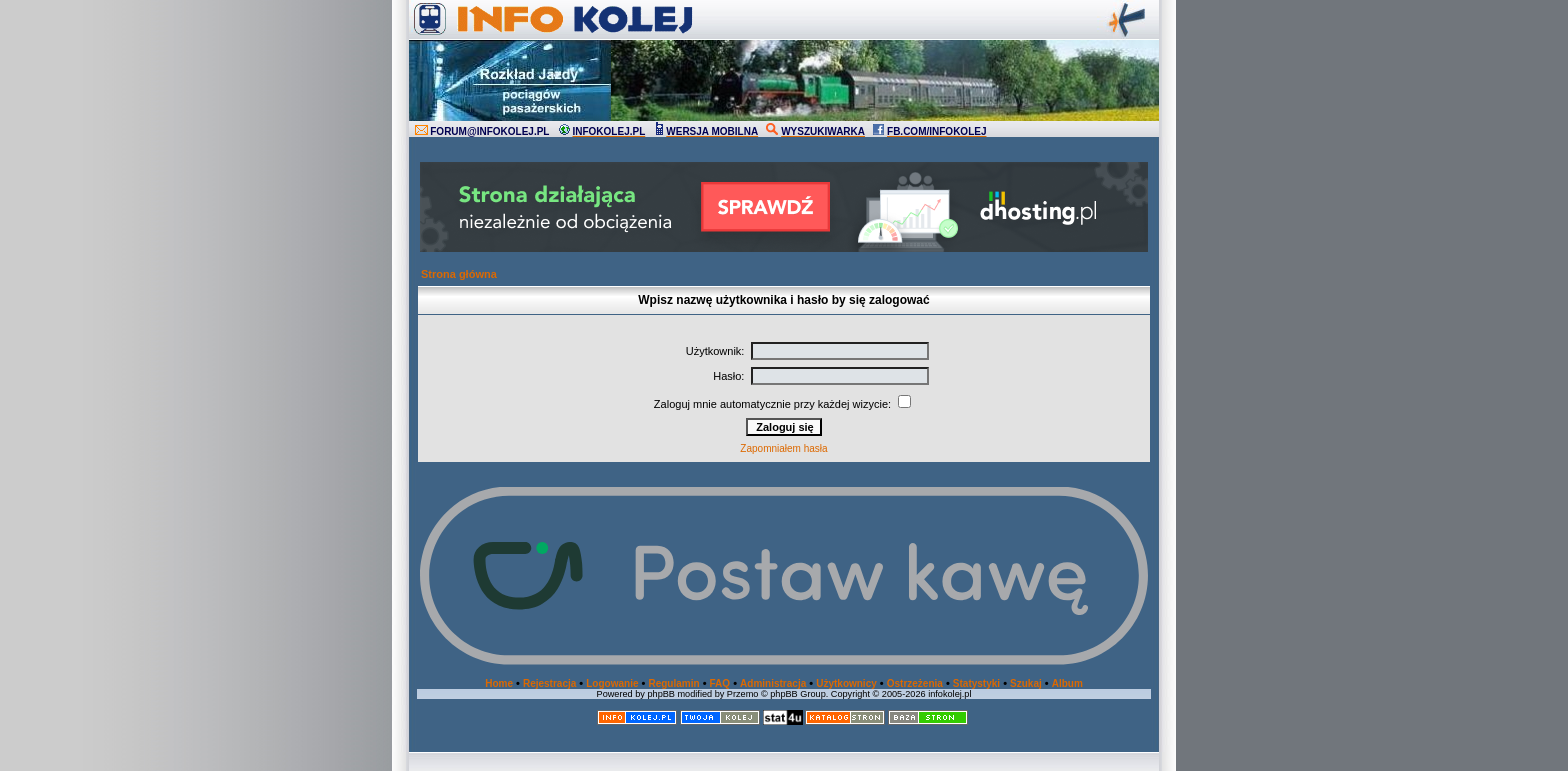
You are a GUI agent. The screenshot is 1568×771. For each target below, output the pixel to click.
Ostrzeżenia (915, 683)
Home (499, 683)
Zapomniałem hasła (783, 448)
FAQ (720, 683)
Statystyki (976, 683)
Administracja (773, 683)
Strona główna (459, 274)
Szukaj (1026, 683)
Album (1067, 683)
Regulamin (673, 683)
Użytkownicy (846, 683)
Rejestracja (549, 683)
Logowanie (612, 683)
